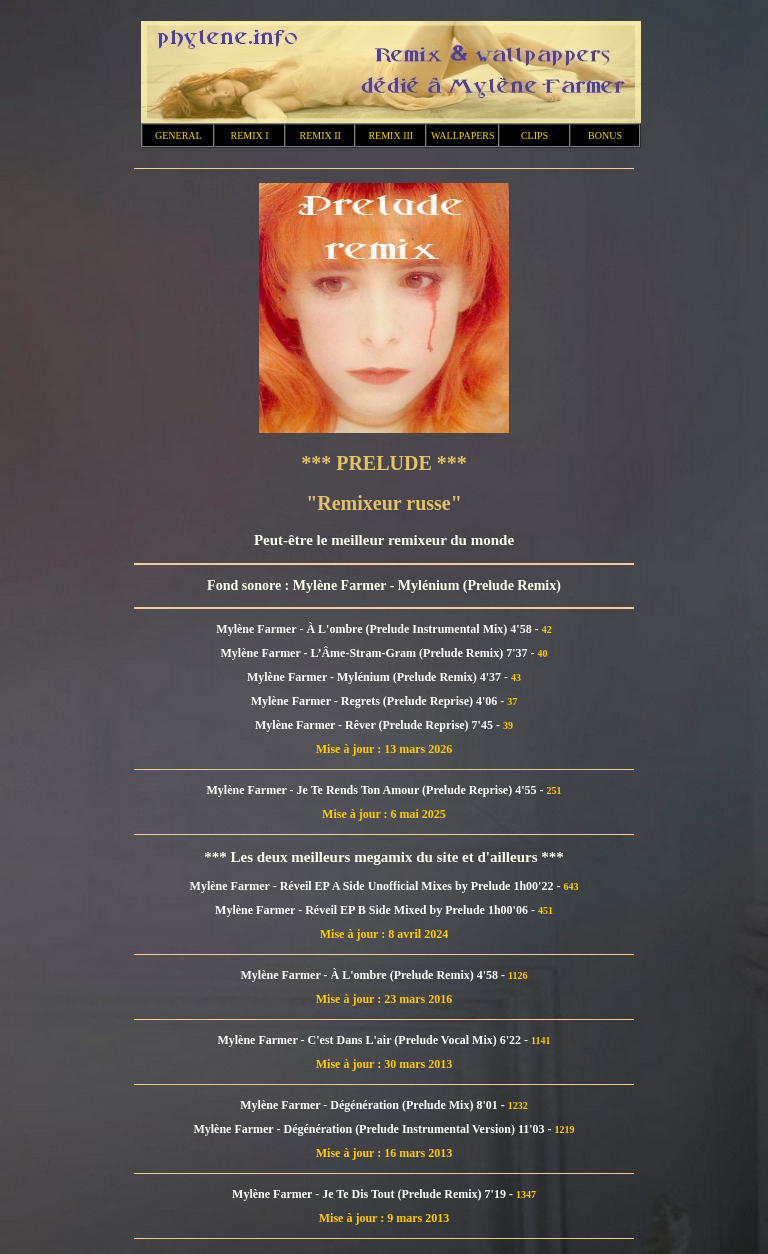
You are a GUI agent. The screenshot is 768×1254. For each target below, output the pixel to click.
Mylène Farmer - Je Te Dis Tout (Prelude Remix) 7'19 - (374, 1194)
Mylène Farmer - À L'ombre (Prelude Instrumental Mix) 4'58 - (378, 629)
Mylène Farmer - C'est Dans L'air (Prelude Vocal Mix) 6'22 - (374, 1040)
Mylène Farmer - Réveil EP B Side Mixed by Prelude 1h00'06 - (376, 910)
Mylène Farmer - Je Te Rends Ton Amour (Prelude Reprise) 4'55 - (377, 790)
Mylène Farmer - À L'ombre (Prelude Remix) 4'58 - (374, 975)
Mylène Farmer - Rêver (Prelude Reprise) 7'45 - (379, 725)
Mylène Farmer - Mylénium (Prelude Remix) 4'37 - (379, 677)
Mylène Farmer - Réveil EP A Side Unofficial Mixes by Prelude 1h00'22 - (377, 886)
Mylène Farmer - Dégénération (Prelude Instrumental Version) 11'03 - (373, 1129)
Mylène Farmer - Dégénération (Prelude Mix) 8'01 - (373, 1105)
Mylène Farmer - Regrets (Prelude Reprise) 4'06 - (379, 701)
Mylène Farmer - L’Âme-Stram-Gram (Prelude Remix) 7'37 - (378, 653)
